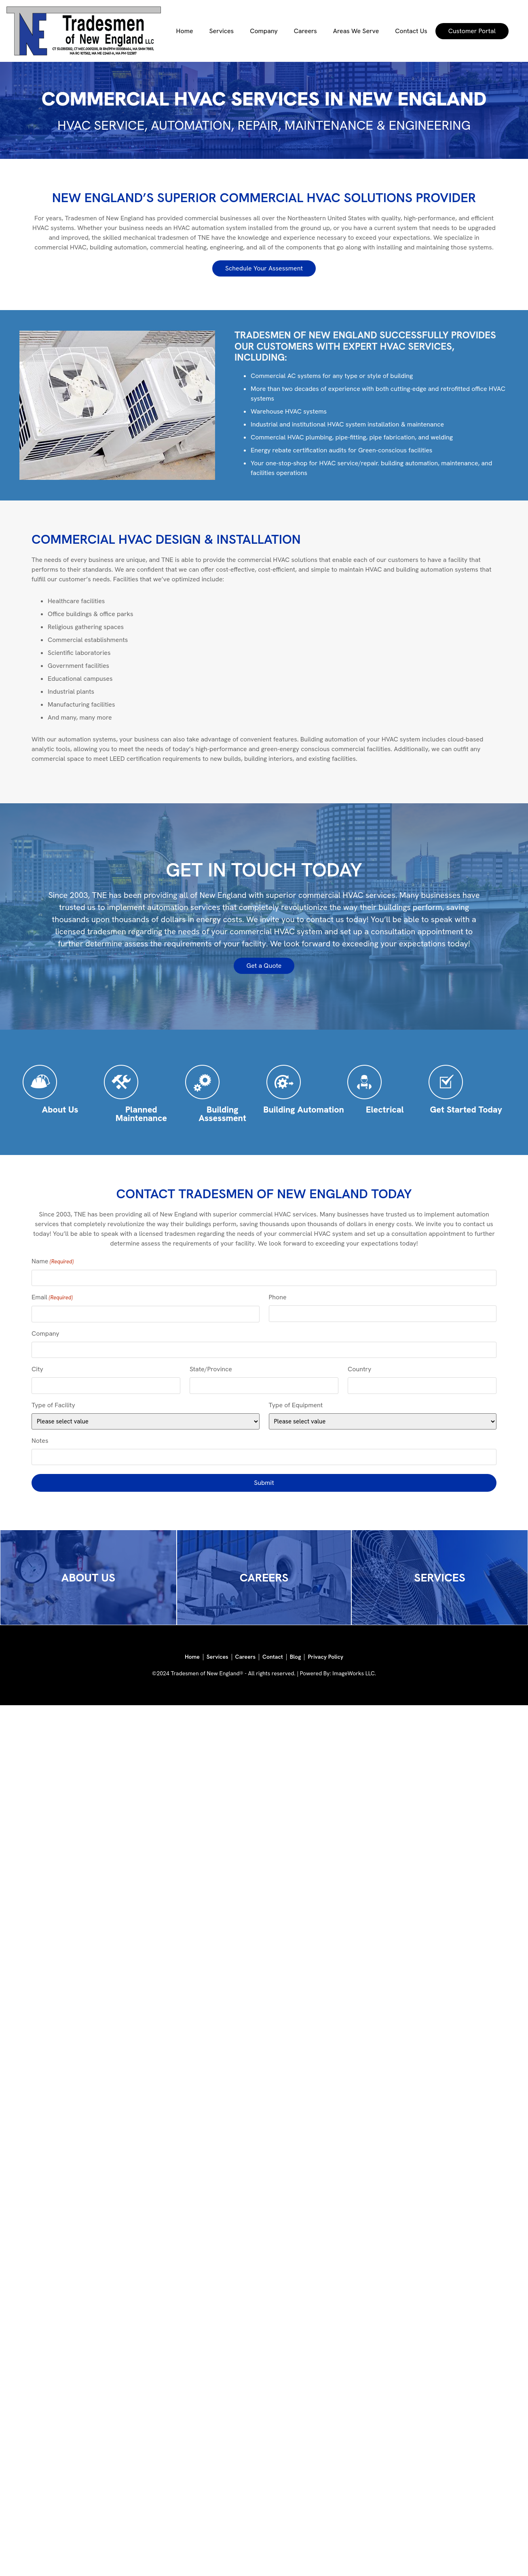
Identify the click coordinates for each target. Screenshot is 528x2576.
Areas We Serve (356, 31)
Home (184, 31)
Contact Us (411, 31)
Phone (278, 1297)
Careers (305, 31)
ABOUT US (88, 1577)
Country (359, 1369)
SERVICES (439, 1577)
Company (264, 31)
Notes (40, 1440)
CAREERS (264, 1577)
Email (52, 1298)
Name (53, 1262)
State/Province (211, 1369)
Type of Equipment (296, 1405)
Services (221, 31)
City (37, 1369)
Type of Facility (53, 1405)
